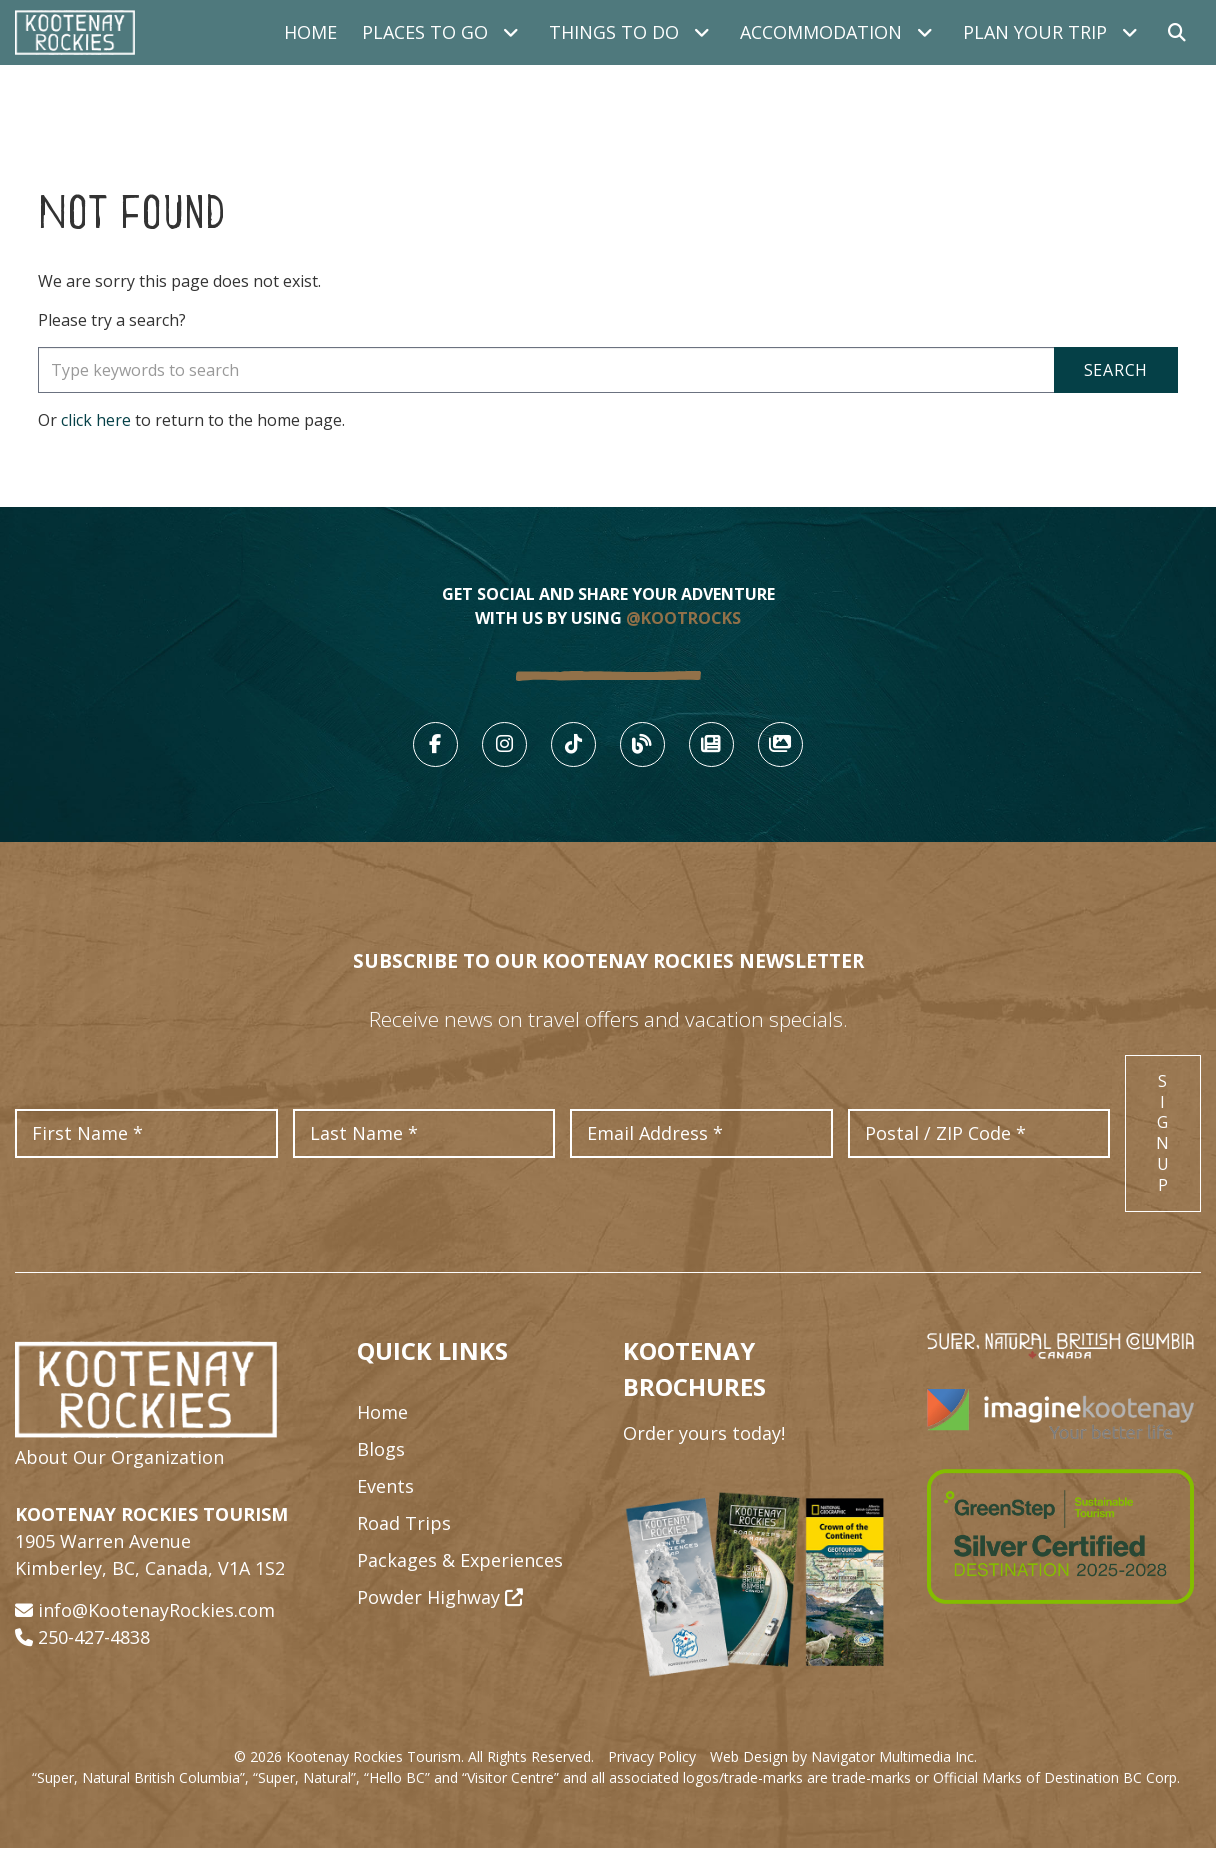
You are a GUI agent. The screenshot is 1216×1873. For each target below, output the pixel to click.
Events (385, 1511)
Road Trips (404, 1548)
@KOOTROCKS (683, 618)
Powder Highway (440, 1622)
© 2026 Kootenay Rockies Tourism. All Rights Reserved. (414, 1781)
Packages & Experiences (460, 1585)
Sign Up (1163, 1158)
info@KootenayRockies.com (156, 1635)
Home (310, 32)
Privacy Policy (652, 1781)
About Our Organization (119, 1482)
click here (96, 420)
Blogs (381, 1474)
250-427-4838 (94, 1662)
